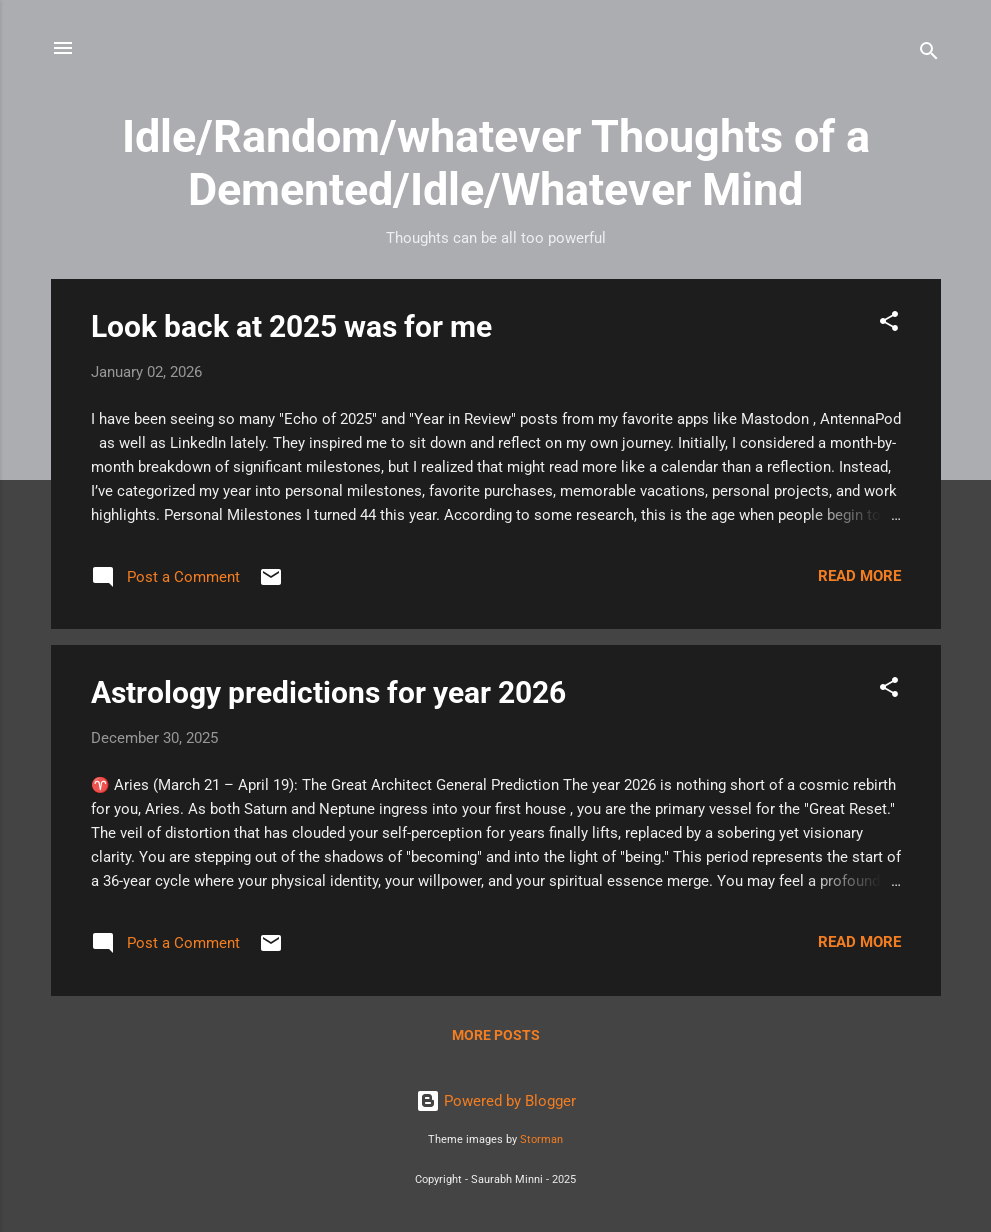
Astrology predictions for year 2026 (328, 692)
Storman (541, 1139)
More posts (496, 1035)
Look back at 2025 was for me (291, 326)
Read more (859, 576)
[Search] (929, 54)
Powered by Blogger (496, 1101)
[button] (889, 324)
